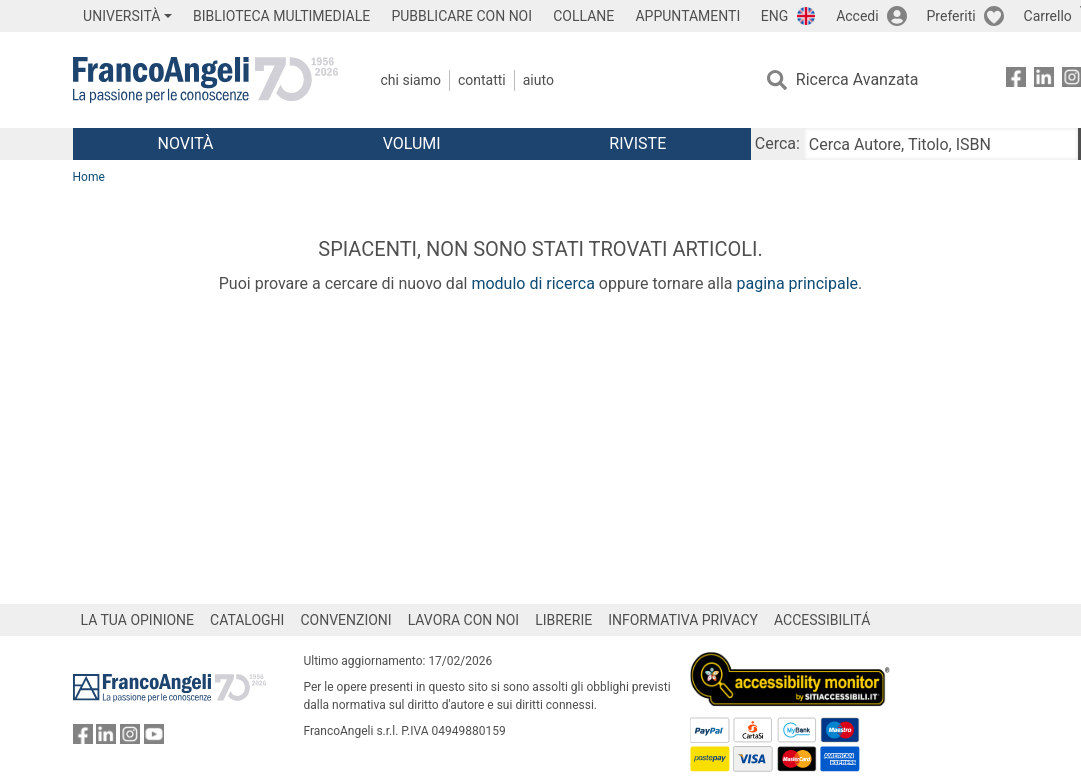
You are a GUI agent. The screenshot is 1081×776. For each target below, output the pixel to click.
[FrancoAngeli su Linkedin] (1044, 80)
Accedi (857, 16)
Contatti (482, 80)
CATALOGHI (247, 620)
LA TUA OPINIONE (138, 620)
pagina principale (797, 283)
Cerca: (777, 143)
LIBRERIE (563, 620)
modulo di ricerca (532, 283)
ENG (774, 16)
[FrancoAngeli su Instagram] (130, 738)
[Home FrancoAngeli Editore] (205, 80)
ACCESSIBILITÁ (822, 620)
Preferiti (951, 16)
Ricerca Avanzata (857, 79)
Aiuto (538, 80)
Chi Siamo (411, 80)
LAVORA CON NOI (464, 620)
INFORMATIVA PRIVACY (683, 620)
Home (89, 177)
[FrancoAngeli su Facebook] (1016, 80)
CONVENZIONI (345, 620)
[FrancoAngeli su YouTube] (154, 738)
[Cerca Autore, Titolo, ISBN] (941, 144)
